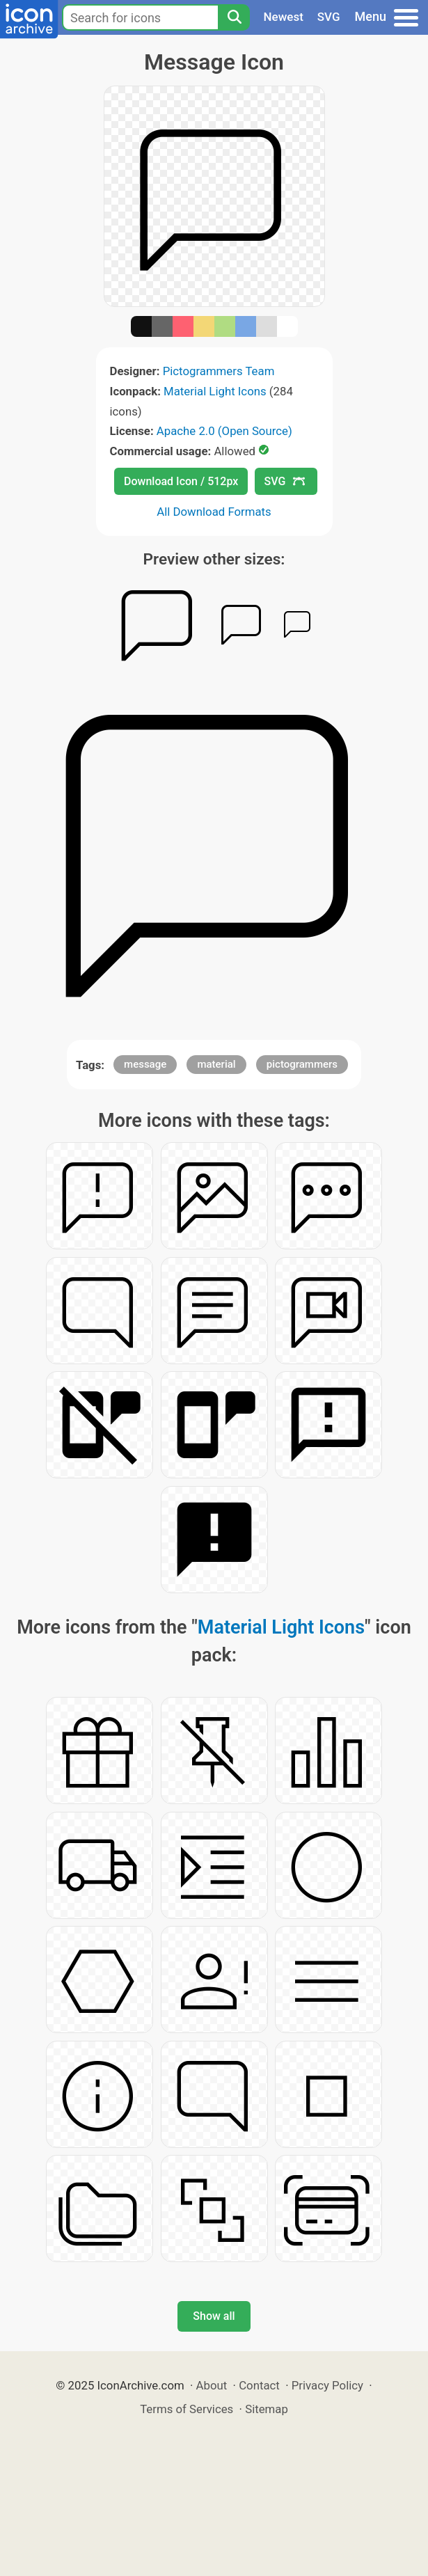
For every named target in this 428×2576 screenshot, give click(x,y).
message (145, 1064)
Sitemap (266, 2409)
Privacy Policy (327, 2385)
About (212, 2385)
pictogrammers (302, 1064)
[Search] (234, 17)
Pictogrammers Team (219, 371)
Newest (283, 17)
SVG (328, 17)
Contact (259, 2385)
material (216, 1064)
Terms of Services (186, 2409)
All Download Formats (214, 512)
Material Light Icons (215, 391)
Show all (214, 2316)
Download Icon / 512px (181, 481)
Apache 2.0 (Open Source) (224, 431)
